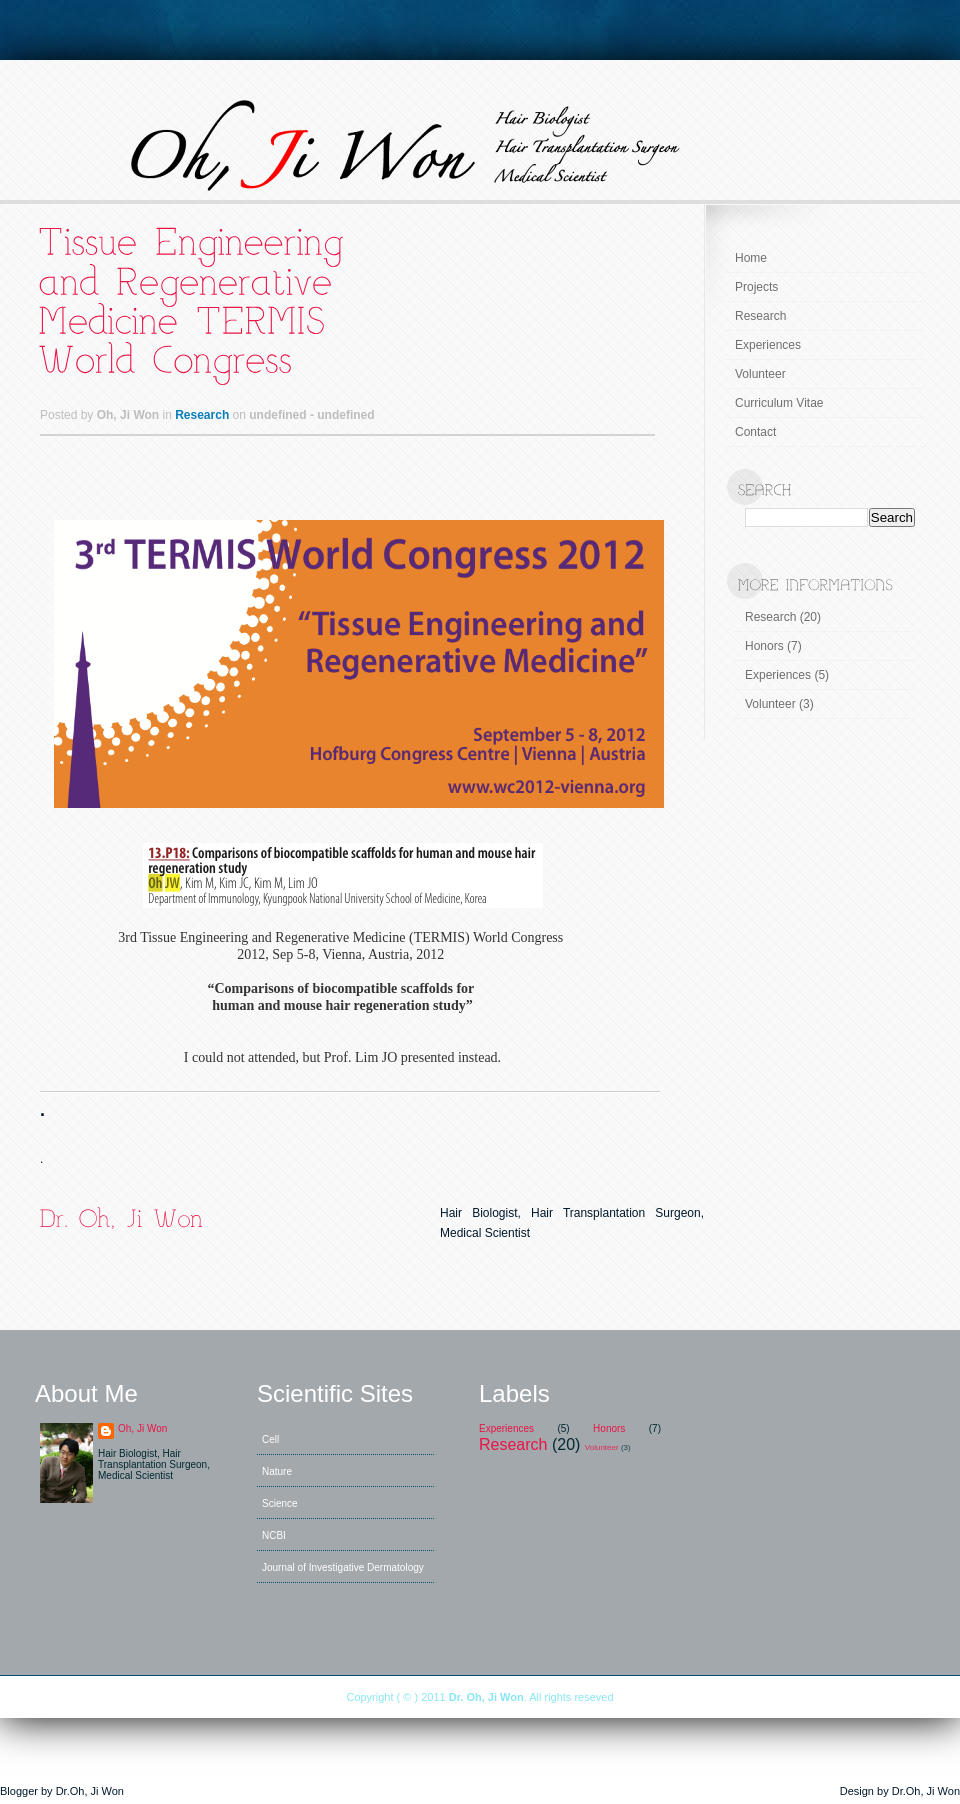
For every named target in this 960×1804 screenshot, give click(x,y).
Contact (755, 432)
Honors (764, 646)
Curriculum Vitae (779, 403)
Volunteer (760, 374)
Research (202, 415)
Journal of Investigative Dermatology (343, 1567)
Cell (270, 1439)
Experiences (768, 345)
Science (280, 1503)
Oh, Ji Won (142, 1428)
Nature (277, 1471)
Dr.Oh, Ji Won (90, 1791)
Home (751, 258)
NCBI (274, 1535)
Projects (756, 287)
